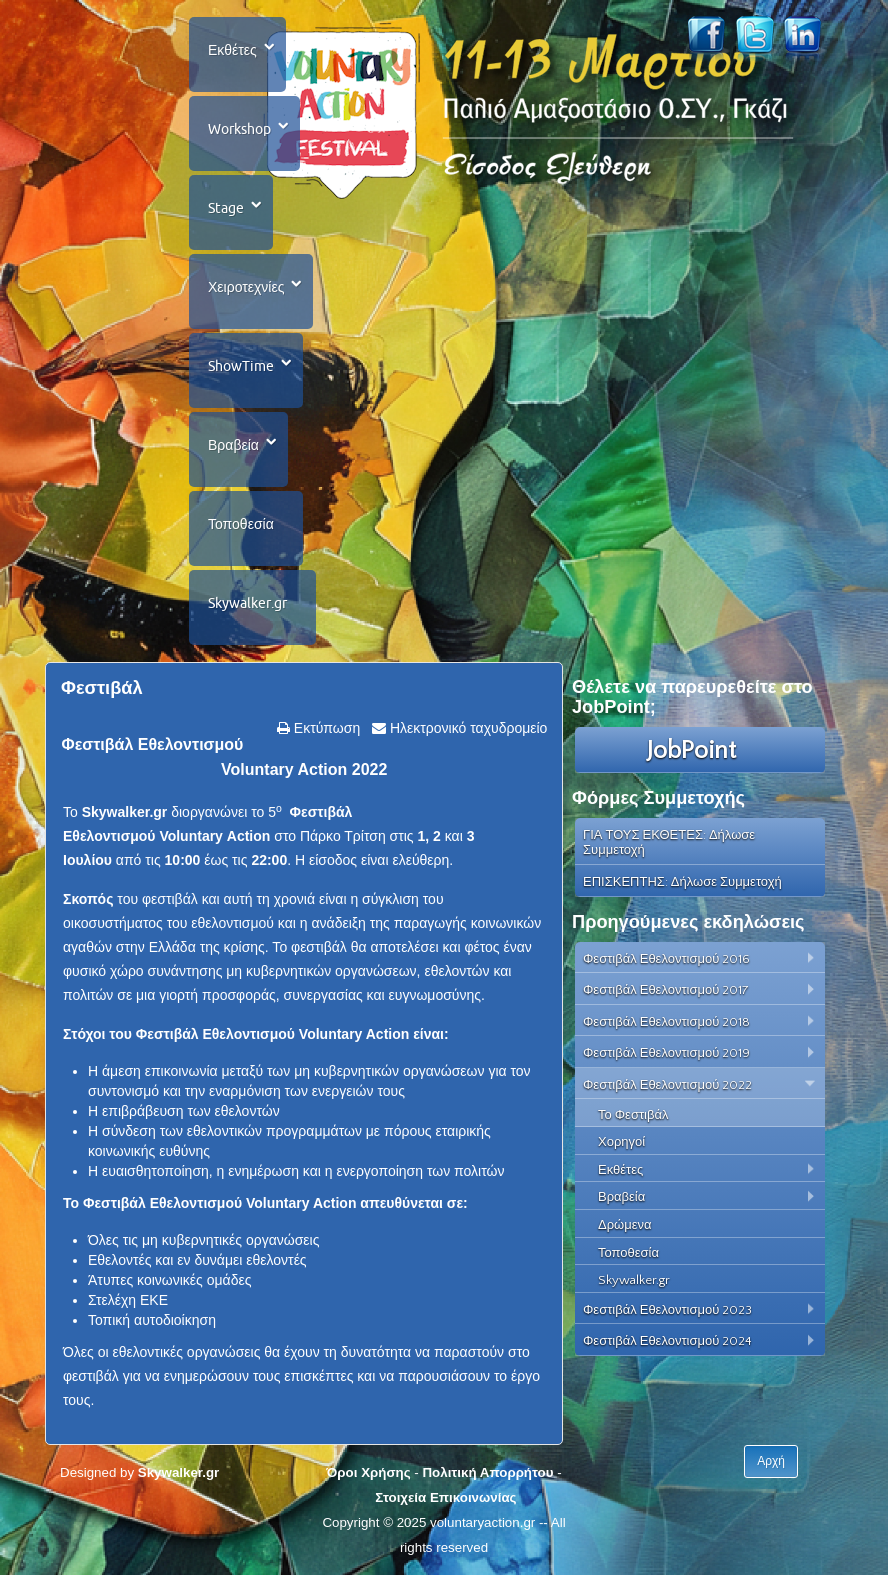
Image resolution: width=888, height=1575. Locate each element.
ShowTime (241, 366)
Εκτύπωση (325, 728)
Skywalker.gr (247, 603)
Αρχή (771, 1461)
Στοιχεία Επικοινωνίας (445, 1497)
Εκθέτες (232, 50)
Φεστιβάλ (102, 688)
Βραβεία (233, 445)
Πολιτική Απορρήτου (487, 1472)
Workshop (239, 129)
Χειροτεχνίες (246, 287)
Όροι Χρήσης (368, 1472)
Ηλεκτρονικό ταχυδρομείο (466, 728)
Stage (226, 208)
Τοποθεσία (241, 524)
